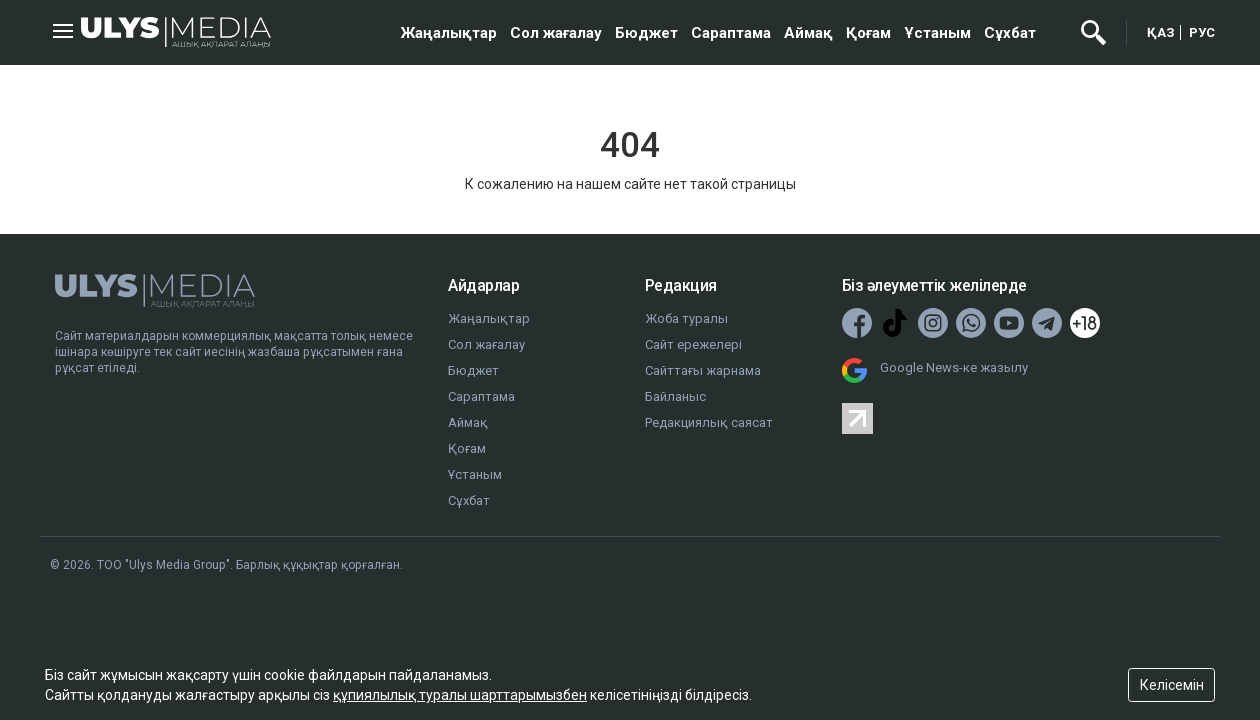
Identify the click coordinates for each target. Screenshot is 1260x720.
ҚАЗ (1161, 32)
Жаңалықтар (449, 33)
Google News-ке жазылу (954, 367)
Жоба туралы (686, 318)
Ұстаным (937, 33)
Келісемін (1172, 685)
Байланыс (675, 396)
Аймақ (808, 33)
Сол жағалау (556, 33)
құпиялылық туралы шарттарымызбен (460, 695)
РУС (1202, 32)
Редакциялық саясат (709, 422)
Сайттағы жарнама (703, 370)
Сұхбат (1010, 33)
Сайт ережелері (693, 344)
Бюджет (646, 33)
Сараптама (731, 33)
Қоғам (868, 33)
